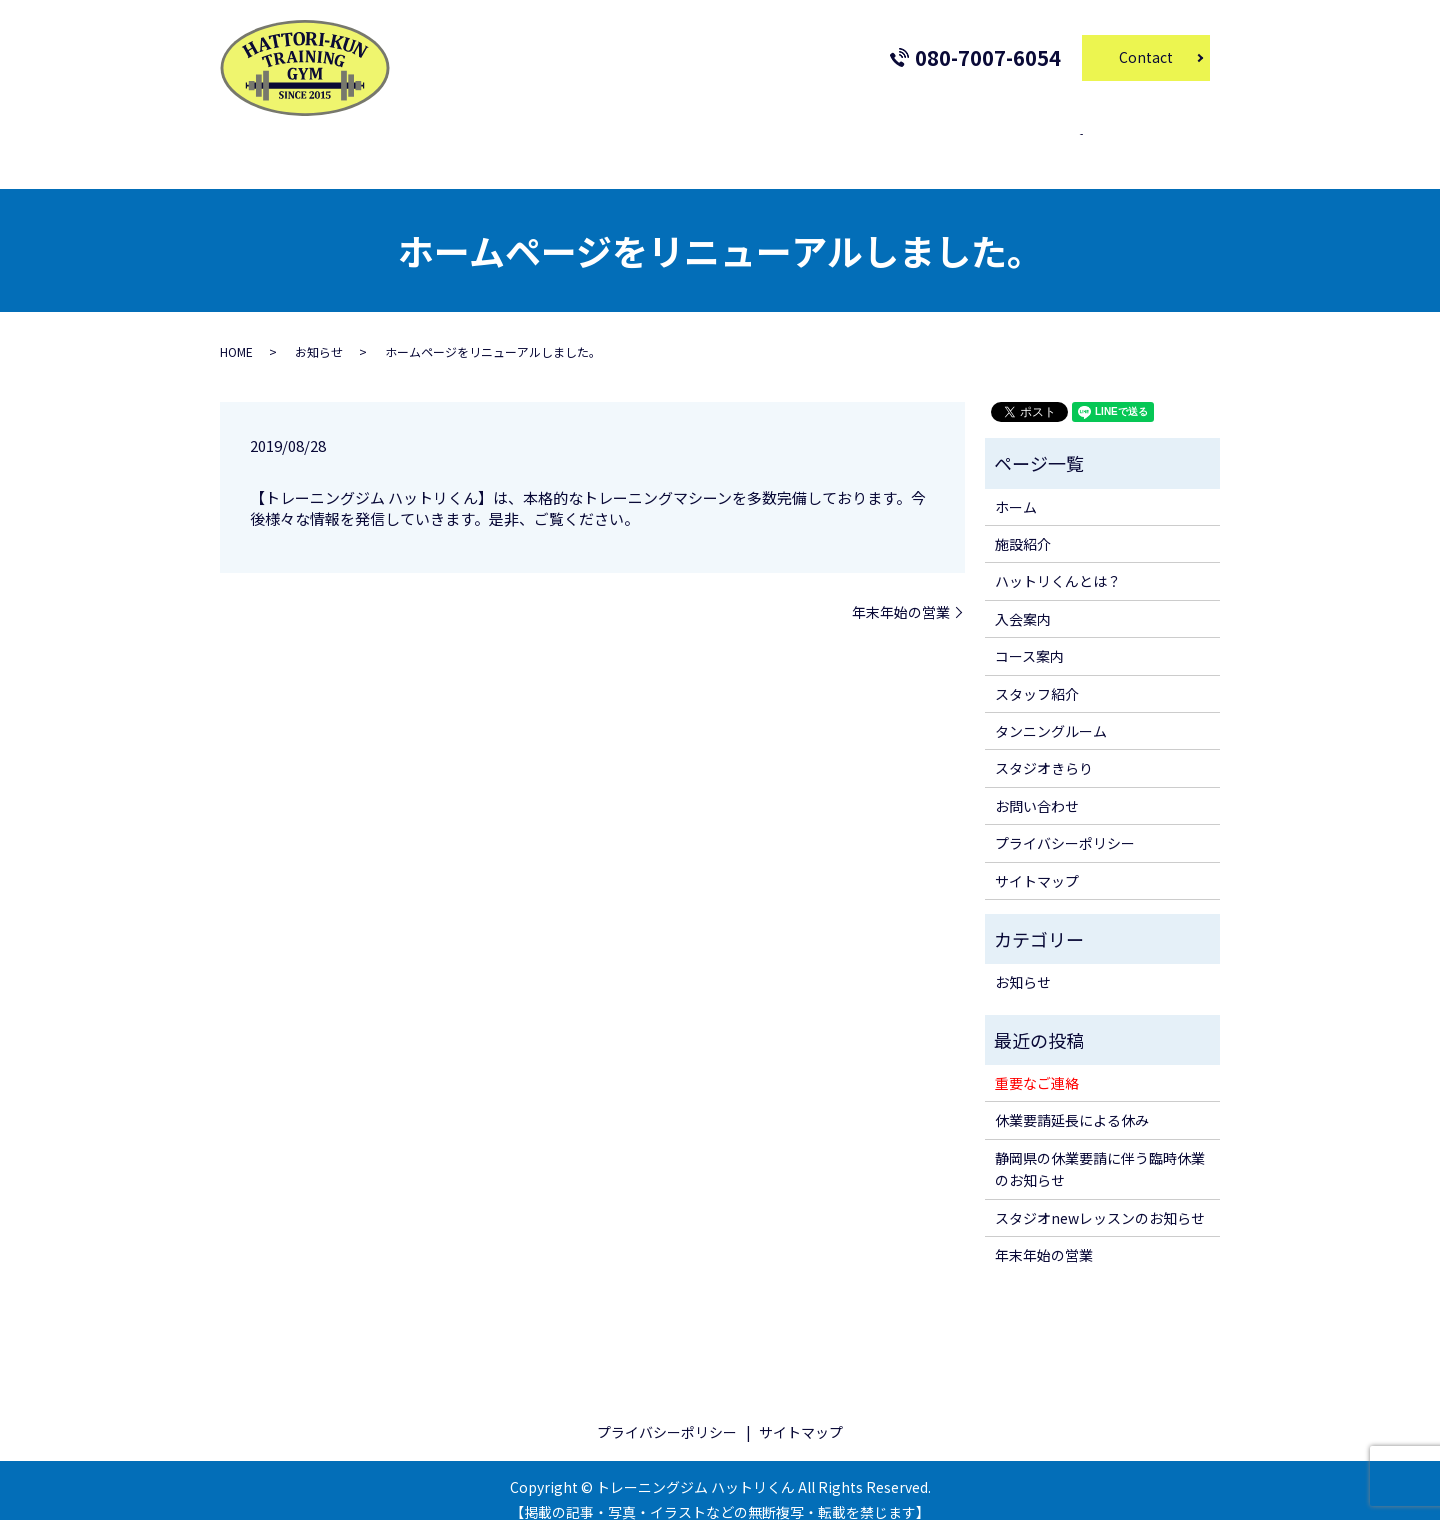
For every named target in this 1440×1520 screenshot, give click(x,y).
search (1066, 147)
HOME (236, 332)
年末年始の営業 (901, 593)
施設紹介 (462, 146)
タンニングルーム (844, 146)
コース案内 (625, 146)
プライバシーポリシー (1065, 824)
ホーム (390, 146)
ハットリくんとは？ (1058, 562)
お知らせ (319, 332)
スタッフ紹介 (724, 146)
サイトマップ (1037, 861)
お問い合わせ (1037, 787)
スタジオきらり (972, 146)
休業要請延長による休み (1072, 1101)
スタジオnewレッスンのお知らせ (1100, 1199)
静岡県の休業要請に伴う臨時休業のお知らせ (1100, 1150)
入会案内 (540, 146)
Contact (1146, 57)
